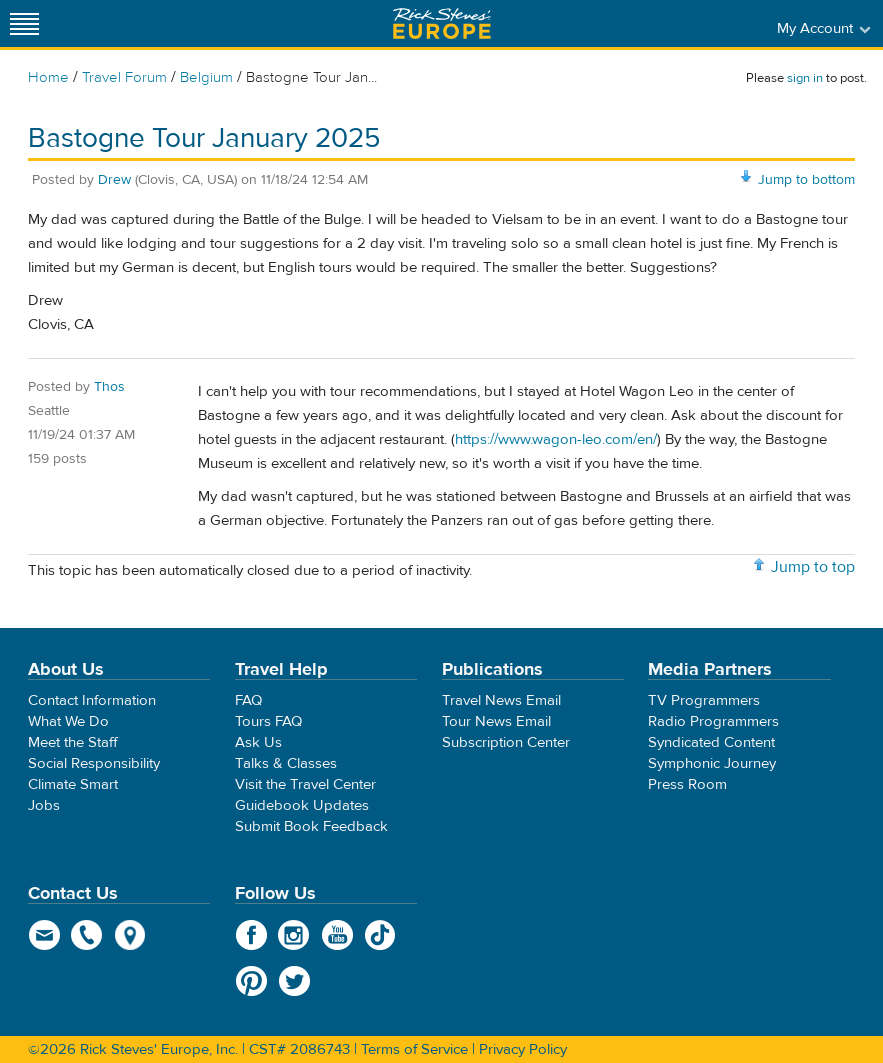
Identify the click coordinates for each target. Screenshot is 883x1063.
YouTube (337, 935)
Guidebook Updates (302, 805)
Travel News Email (501, 700)
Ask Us (258, 742)
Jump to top (813, 567)
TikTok (380, 935)
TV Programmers (704, 700)
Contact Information (92, 700)
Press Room (687, 784)
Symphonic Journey (712, 763)
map (130, 935)
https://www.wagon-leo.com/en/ (556, 439)
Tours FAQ (268, 721)
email (44, 935)
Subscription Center (506, 742)
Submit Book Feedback (311, 826)
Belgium (206, 77)
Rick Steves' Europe (442, 23)
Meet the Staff (73, 742)
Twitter (294, 981)
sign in (805, 78)
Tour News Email (496, 721)
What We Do (68, 721)
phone (87, 935)
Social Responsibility (94, 763)
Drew (114, 180)
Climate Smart (73, 784)
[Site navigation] (25, 23)
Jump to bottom (806, 180)
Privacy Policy (523, 1049)
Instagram (294, 935)
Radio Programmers (713, 721)
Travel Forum (124, 77)
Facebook (251, 935)
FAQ (248, 700)
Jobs (44, 805)
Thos (109, 387)
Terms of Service (414, 1049)
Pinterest (251, 981)
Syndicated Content (711, 742)
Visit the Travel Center (305, 784)
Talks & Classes (286, 763)
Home (48, 77)
